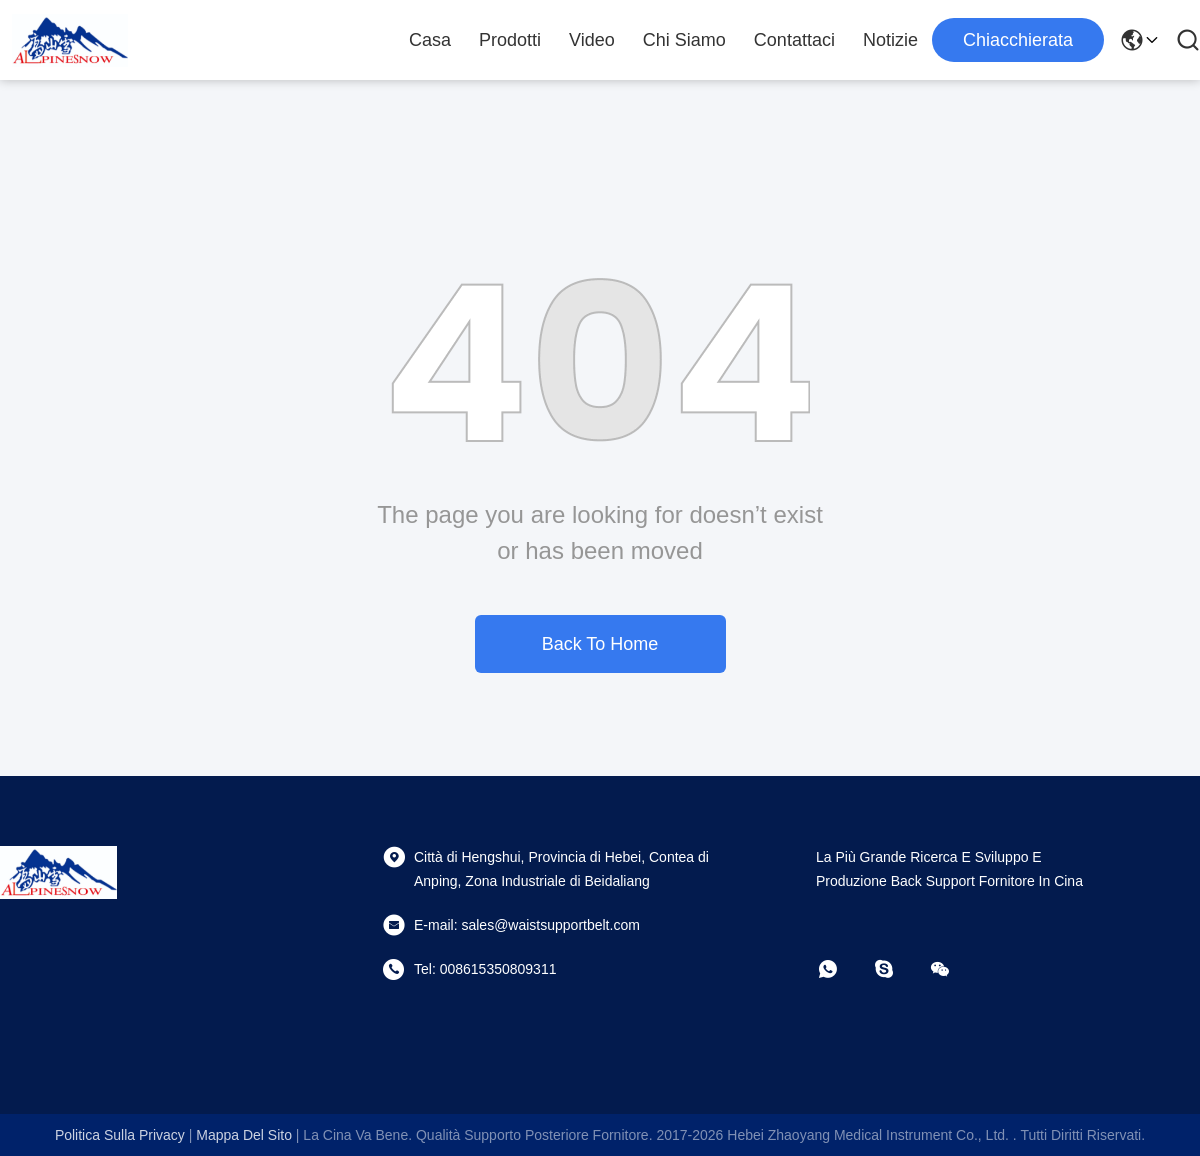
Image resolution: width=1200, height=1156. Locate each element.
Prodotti (510, 40)
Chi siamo (684, 40)
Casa (430, 40)
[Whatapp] (842, 969)
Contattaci (794, 40)
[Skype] (898, 969)
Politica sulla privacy (120, 1135)
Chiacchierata (1018, 40)
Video (592, 40)
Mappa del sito (244, 1135)
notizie (890, 40)
